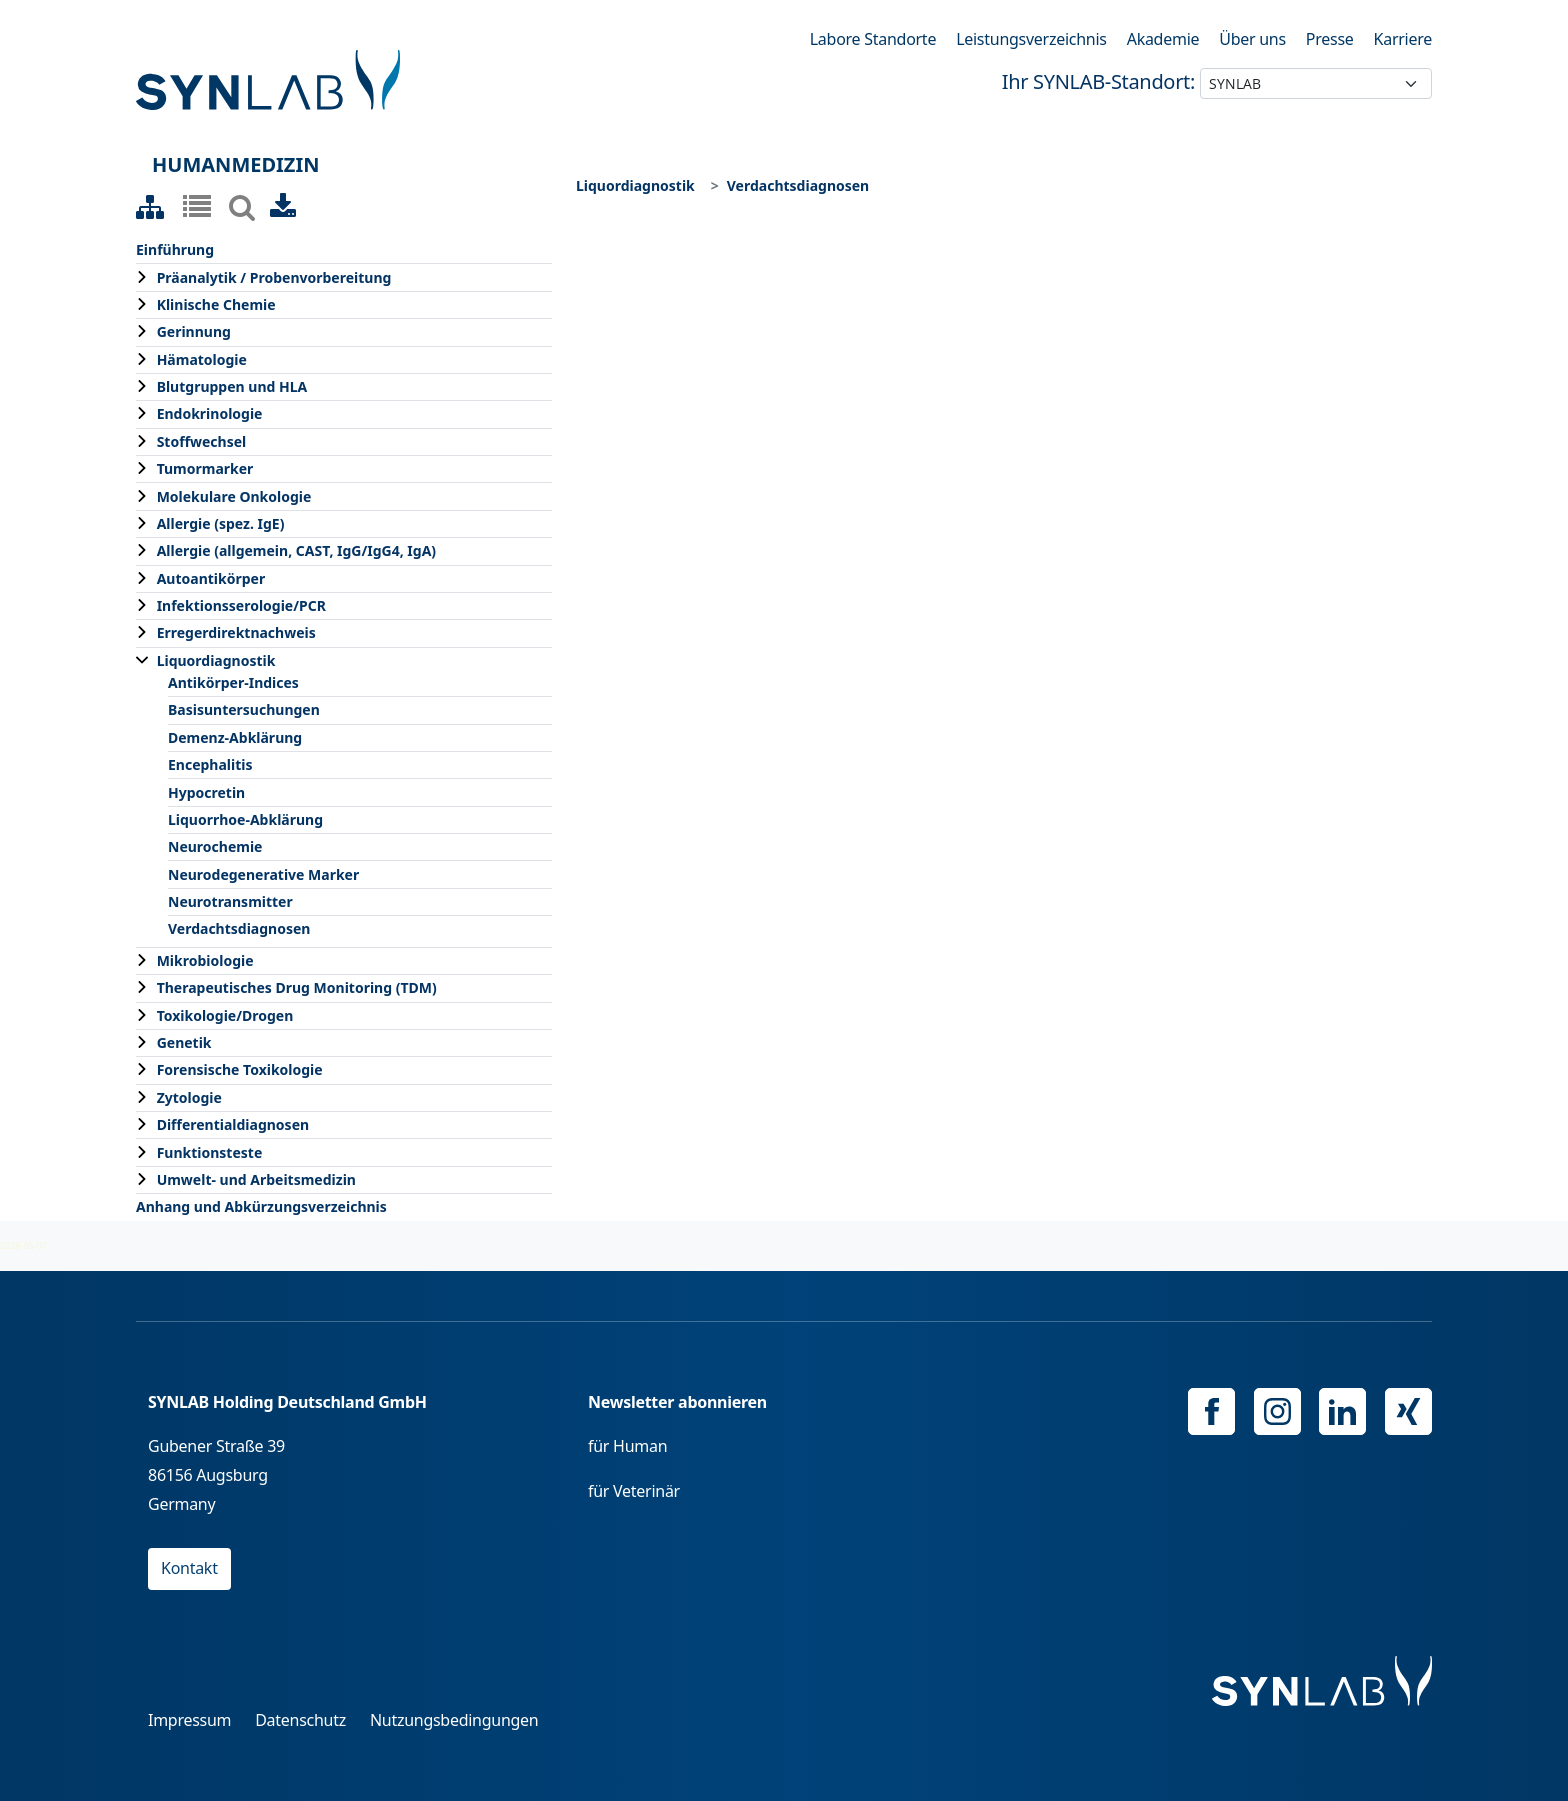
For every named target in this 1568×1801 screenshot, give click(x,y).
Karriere (1403, 39)
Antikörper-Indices (233, 682)
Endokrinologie (210, 413)
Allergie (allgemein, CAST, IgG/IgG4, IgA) (296, 550)
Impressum (189, 1720)
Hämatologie (202, 359)
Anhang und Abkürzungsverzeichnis (261, 1206)
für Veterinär (634, 1491)
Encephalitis (210, 764)
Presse (1330, 39)
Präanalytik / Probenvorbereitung (274, 277)
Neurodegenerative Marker (263, 874)
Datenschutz (300, 1720)
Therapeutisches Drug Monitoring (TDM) (297, 987)
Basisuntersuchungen (244, 709)
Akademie (1163, 39)
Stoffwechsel (202, 441)
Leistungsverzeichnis (1031, 39)
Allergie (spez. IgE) (221, 523)
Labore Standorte (873, 39)
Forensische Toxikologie (240, 1069)
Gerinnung (194, 331)
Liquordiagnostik (216, 660)
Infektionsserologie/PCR (241, 605)
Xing (1408, 1411)
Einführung (175, 249)
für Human (627, 1446)
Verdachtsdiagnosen (239, 928)
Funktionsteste (210, 1152)
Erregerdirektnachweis (236, 632)
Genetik (184, 1042)
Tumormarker (205, 468)
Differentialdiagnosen (233, 1124)
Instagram (1277, 1411)
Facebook (1211, 1411)
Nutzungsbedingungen (454, 1720)
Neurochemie (215, 846)
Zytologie (189, 1097)
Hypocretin (206, 792)
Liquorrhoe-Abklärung (245, 819)
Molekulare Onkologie (234, 496)
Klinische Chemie (216, 304)
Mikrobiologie (205, 960)
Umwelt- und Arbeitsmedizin (256, 1179)
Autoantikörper (211, 578)
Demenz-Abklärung (235, 737)
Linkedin (1342, 1411)
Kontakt (189, 1568)
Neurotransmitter (230, 901)
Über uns (1252, 39)
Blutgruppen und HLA (232, 386)
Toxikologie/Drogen (225, 1015)
